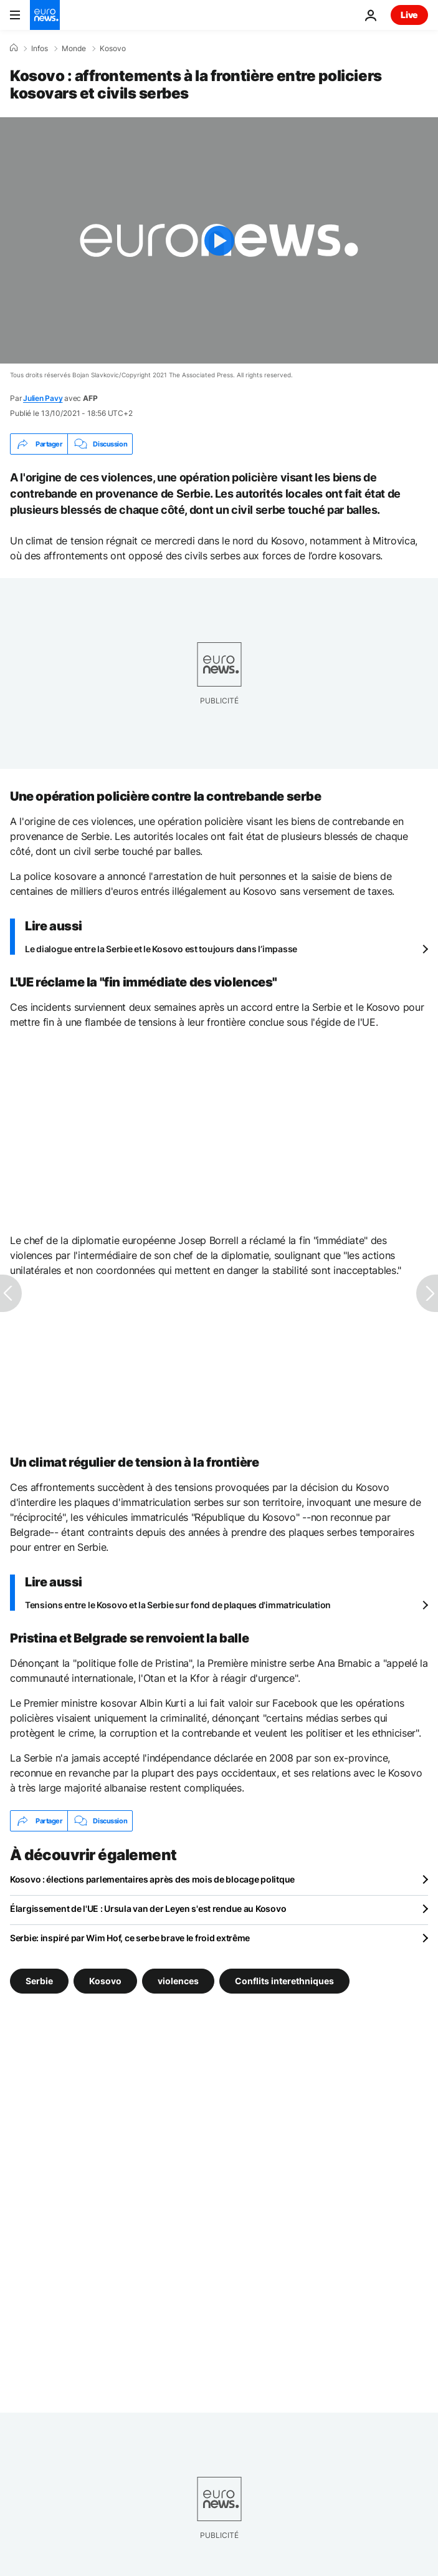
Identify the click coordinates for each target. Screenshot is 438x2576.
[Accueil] (13, 48)
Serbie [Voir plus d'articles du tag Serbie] (39, 1980)
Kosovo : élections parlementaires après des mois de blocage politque (152, 1879)
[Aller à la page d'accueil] (45, 15)
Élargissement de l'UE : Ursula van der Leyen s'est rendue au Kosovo (148, 1908)
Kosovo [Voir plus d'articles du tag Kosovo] (105, 1980)
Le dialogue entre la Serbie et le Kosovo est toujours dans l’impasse (161, 948)
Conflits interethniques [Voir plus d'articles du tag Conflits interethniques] (284, 1980)
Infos (39, 48)
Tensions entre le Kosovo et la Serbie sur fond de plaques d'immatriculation (178, 1604)
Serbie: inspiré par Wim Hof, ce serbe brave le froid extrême (130, 1937)
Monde (74, 48)
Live (409, 14)
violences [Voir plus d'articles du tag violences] (178, 1980)
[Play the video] (219, 240)
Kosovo (113, 48)
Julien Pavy (42, 398)
